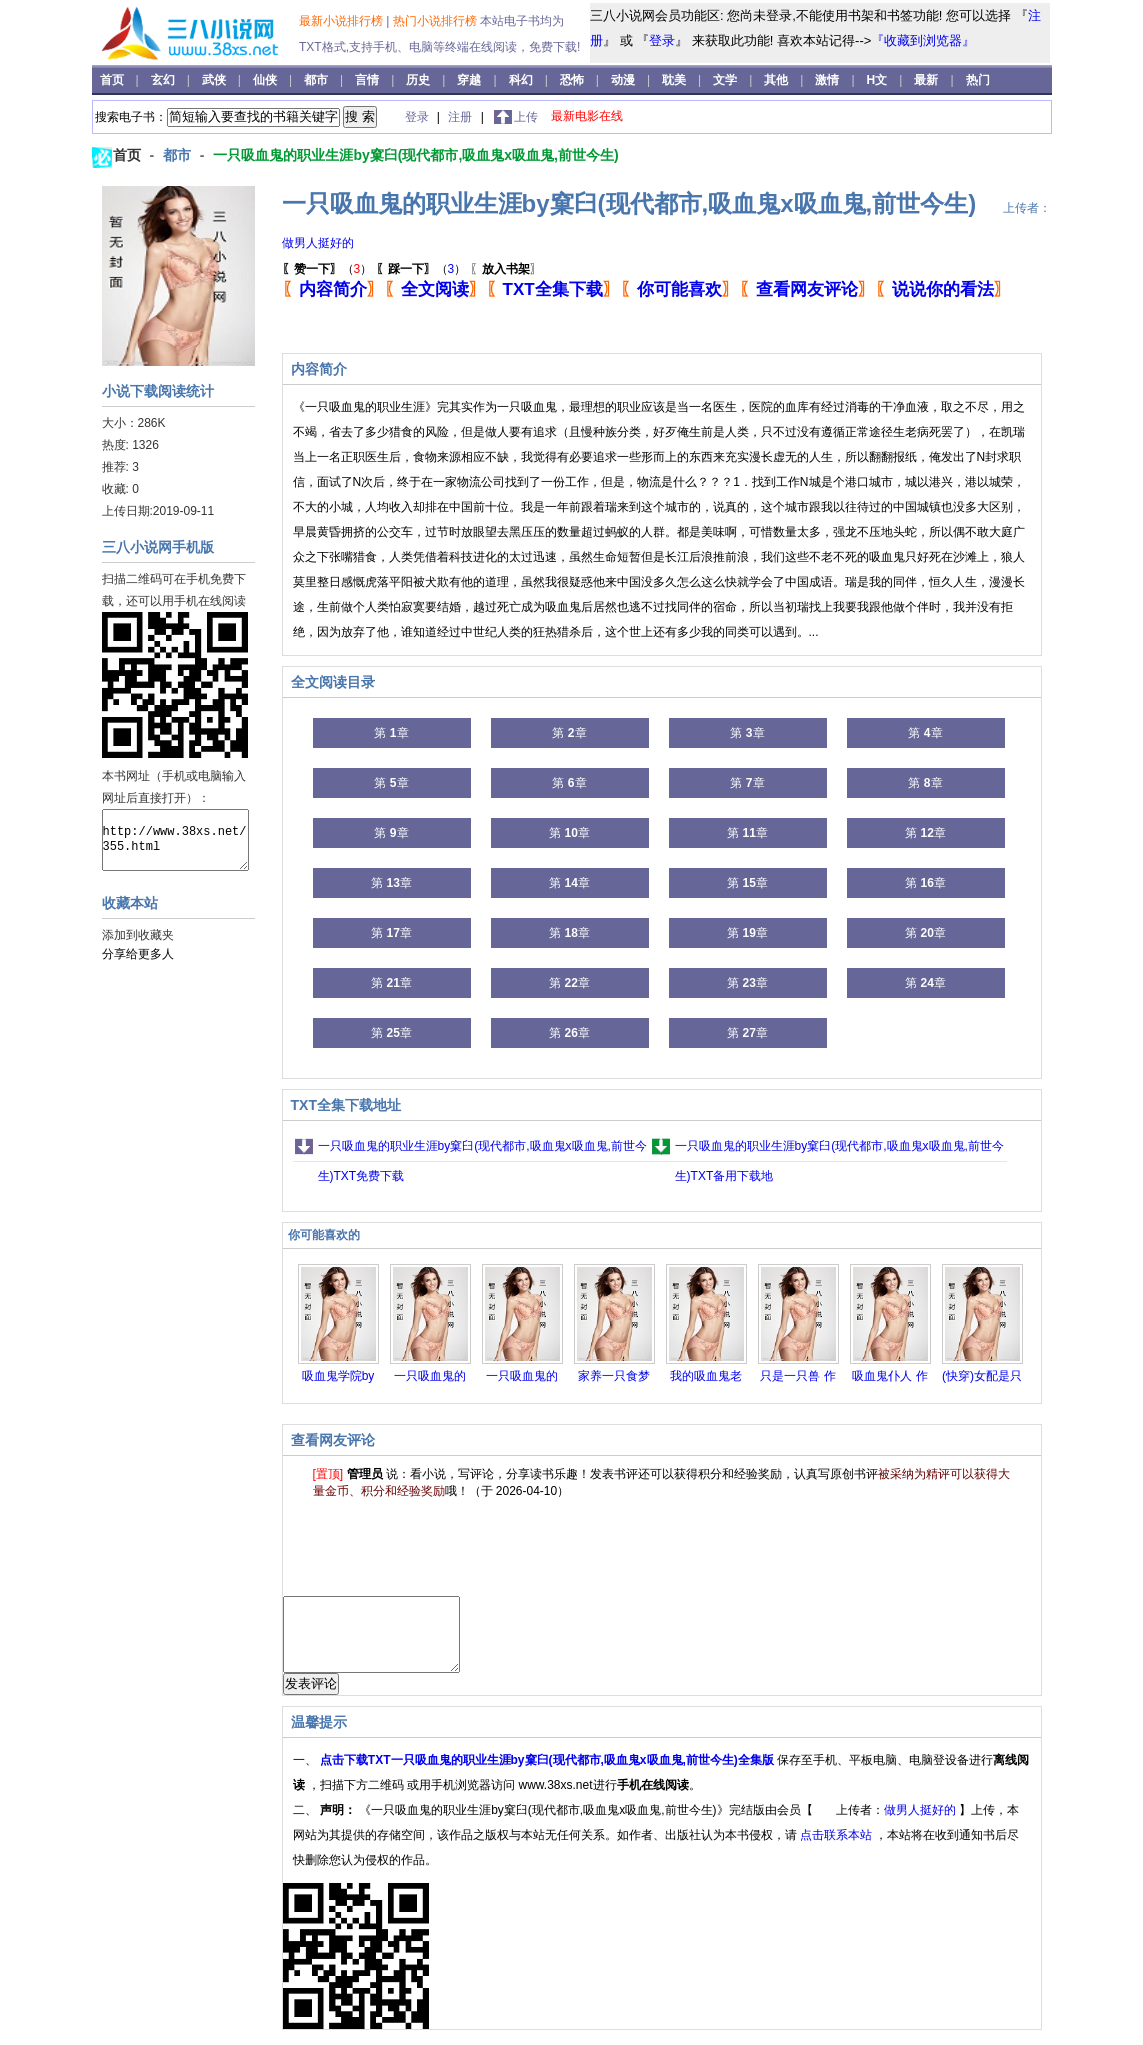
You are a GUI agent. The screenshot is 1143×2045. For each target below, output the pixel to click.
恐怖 (573, 80)
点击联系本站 (837, 1850)
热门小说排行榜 (436, 21)
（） (327, 269)
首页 (113, 80)
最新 (926, 80)
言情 (368, 80)
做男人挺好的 (318, 243)
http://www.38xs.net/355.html (175, 840)
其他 (777, 80)
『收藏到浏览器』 (923, 40)
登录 (662, 40)
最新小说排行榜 (342, 21)
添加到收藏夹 (138, 935)
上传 (526, 117)
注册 (461, 117)
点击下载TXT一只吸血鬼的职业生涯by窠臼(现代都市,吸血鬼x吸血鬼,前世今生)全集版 (548, 1775)
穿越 (470, 80)
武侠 (215, 80)
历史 (419, 80)
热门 (978, 80)
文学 (726, 80)
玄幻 (164, 80)
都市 (317, 80)
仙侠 (266, 80)
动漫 (624, 80)
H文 (879, 80)
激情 (828, 80)
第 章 (391, 733)
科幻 (522, 80)
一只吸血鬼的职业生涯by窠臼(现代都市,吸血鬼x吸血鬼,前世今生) (415, 155)
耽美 (675, 80)
